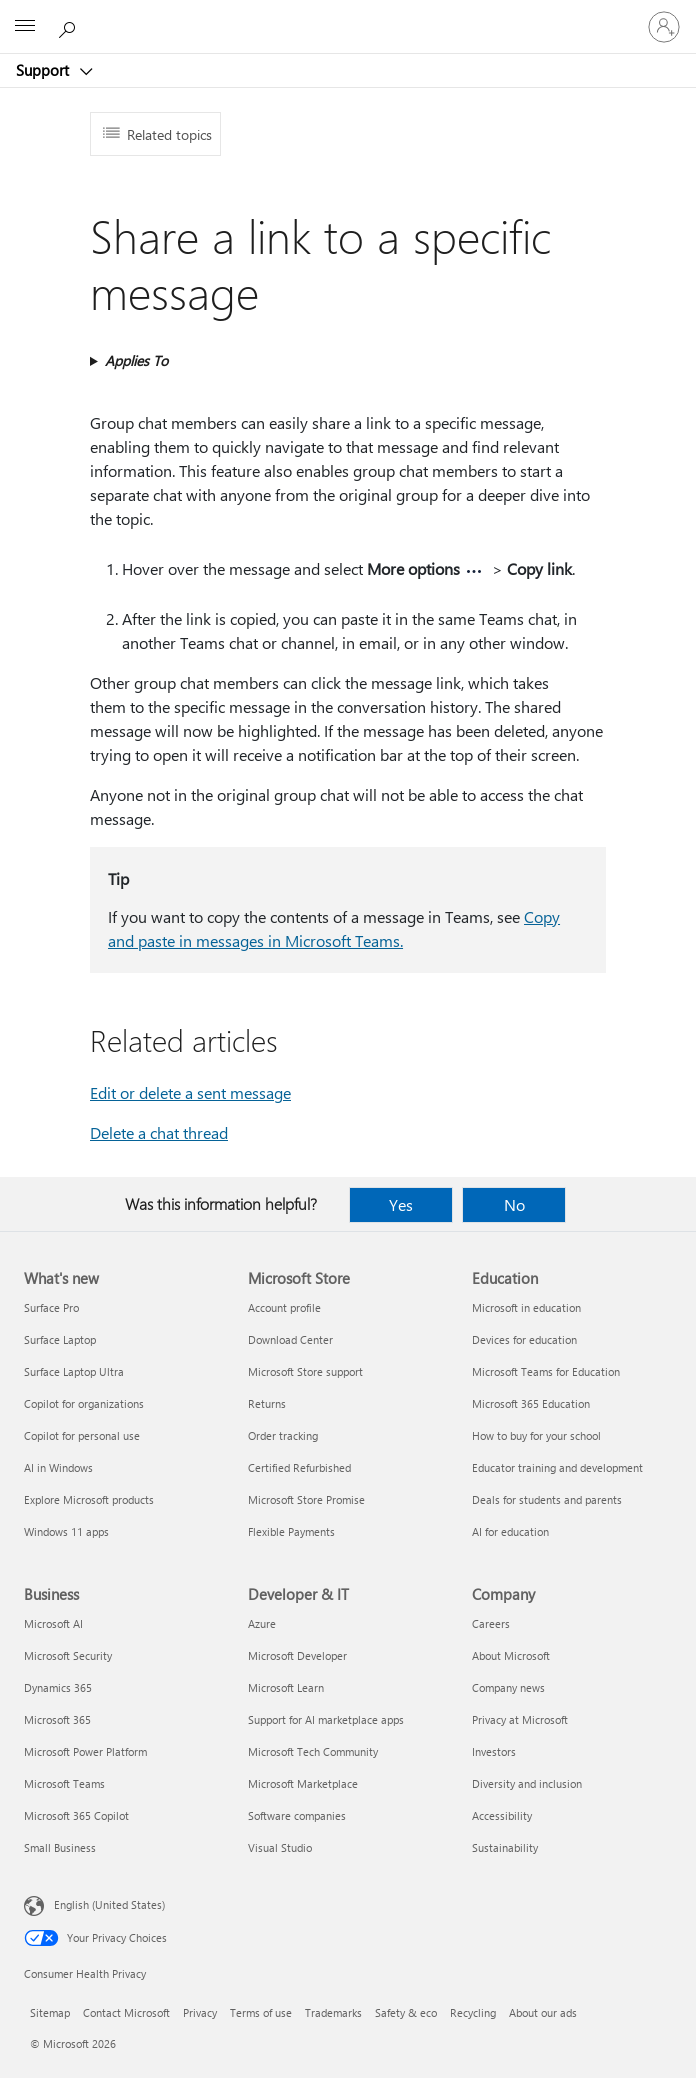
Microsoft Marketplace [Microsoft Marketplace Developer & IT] (303, 1783)
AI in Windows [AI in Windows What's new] (58, 1467)
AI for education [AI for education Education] (510, 1531)
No (514, 1204)
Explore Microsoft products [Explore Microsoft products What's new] (89, 1499)
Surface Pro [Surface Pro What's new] (51, 1307)
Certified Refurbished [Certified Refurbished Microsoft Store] (299, 1467)
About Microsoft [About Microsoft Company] (511, 1655)
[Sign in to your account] (664, 27)
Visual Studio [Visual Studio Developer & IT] (280, 1847)
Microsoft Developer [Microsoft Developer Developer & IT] (297, 1655)
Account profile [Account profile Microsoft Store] (284, 1307)
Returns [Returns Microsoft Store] (267, 1403)
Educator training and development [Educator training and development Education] (557, 1467)
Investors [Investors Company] (494, 1751)
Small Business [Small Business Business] (60, 1847)
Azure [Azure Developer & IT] (262, 1623)
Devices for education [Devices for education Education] (524, 1339)
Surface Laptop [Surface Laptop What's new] (60, 1339)
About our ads (543, 2012)
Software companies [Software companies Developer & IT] (297, 1815)
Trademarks (333, 2012)
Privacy (200, 2012)
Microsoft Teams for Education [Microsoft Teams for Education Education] (546, 1371)
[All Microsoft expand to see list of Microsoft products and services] (25, 27)
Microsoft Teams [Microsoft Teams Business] (64, 1783)
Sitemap (50, 2012)
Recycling (473, 2012)
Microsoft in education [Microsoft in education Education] (526, 1307)
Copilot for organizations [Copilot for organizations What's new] (84, 1403)
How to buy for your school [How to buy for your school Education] (536, 1435)
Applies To (136, 360)
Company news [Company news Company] (508, 1687)
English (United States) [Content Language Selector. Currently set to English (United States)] (109, 1904)
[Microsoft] (347, 15)
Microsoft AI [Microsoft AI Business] (53, 1623)
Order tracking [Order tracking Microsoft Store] (283, 1435)
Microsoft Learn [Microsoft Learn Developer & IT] (286, 1687)
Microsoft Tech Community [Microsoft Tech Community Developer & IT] (313, 1751)
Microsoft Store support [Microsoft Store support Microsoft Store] (305, 1371)
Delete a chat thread (159, 1132)
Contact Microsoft (126, 2012)
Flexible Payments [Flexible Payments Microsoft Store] (291, 1531)
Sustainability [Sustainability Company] (505, 1847)
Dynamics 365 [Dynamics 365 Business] (58, 1687)
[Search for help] (70, 26)
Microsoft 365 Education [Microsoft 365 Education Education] (531, 1403)
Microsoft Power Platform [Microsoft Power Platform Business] (85, 1751)
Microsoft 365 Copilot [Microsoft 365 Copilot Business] (76, 1815)
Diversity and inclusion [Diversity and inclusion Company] (527, 1783)
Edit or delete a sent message (190, 1092)
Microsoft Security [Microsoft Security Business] (68, 1655)
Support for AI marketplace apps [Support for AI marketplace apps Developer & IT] (326, 1719)
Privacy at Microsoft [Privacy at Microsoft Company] (520, 1719)
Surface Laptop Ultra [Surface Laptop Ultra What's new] (74, 1371)
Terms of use (261, 2012)
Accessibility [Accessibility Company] (502, 1815)
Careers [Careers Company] (491, 1623)
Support (44, 70)
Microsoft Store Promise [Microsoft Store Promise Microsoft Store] (306, 1499)
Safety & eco (406, 2012)
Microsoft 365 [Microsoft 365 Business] (57, 1719)
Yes (401, 1204)
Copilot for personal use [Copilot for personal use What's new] (82, 1435)
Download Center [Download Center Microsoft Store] (290, 1339)
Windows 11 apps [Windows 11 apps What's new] (66, 1531)
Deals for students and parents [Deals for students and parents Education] (547, 1499)
